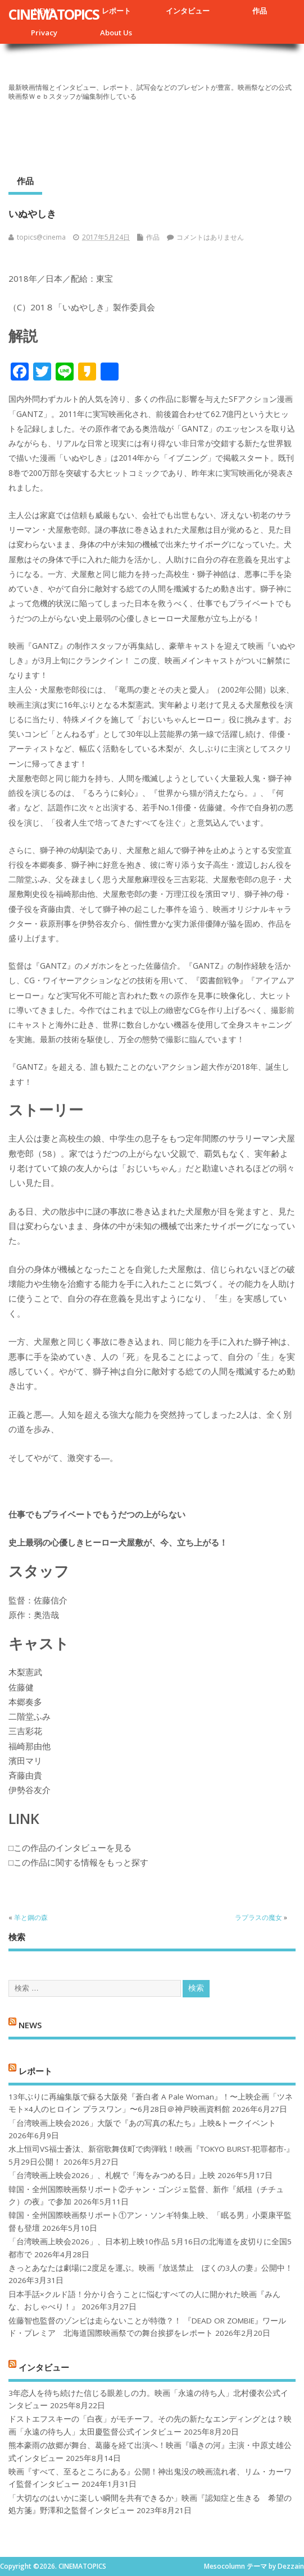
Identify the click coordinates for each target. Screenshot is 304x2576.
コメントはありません (210, 237)
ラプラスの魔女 (258, 1917)
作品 (259, 11)
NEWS (30, 2024)
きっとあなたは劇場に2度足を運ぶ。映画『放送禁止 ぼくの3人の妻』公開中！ (150, 2268)
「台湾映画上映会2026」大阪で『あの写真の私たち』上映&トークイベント (142, 2123)
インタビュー (188, 11)
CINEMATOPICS (53, 14)
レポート (116, 11)
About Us (116, 32)
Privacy (44, 32)
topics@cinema (41, 237)
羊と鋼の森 (31, 1917)
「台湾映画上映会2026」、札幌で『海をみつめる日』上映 (111, 2175)
